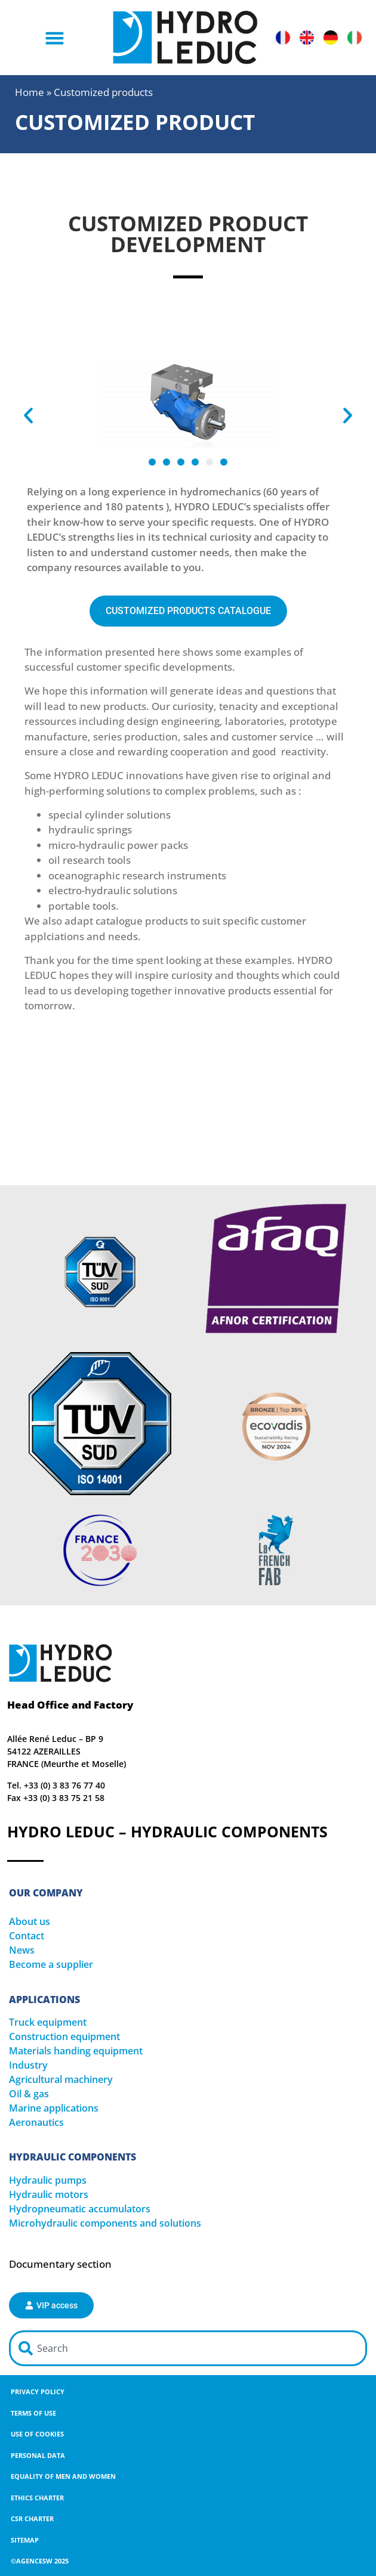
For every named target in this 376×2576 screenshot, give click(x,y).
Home (29, 92)
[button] (55, 37)
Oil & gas (29, 2093)
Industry (28, 2065)
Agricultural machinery (61, 2079)
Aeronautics (36, 2122)
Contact (26, 1935)
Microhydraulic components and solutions (105, 2223)
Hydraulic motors (48, 2194)
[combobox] (188, 2348)
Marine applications (53, 2108)
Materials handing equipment (76, 2050)
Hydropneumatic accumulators (79, 2208)
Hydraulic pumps (48, 2180)
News (22, 1950)
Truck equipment (48, 2022)
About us (29, 1921)
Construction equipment (64, 2036)
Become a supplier (51, 1964)
